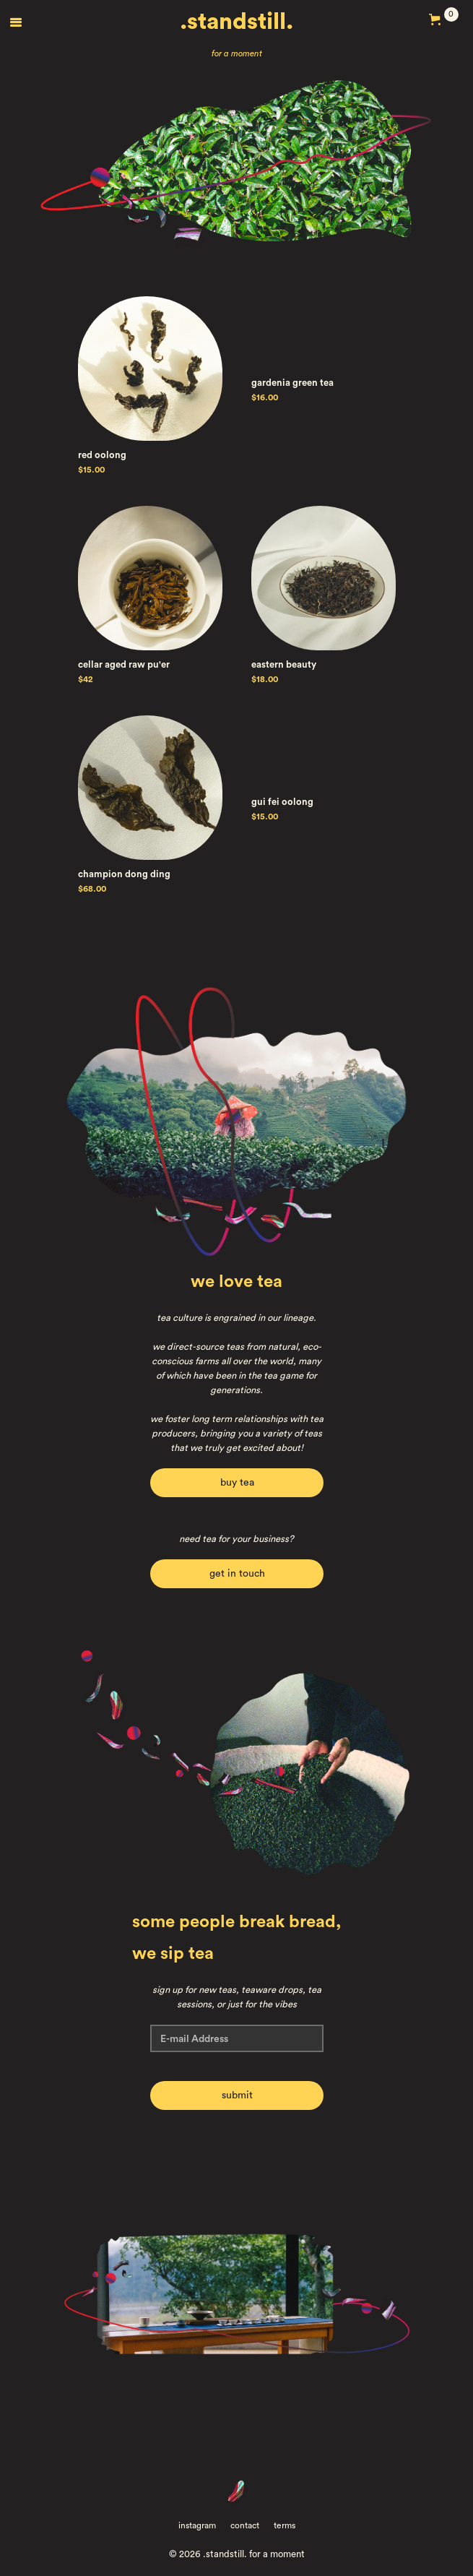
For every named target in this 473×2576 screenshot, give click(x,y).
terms (284, 2525)
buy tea (236, 1483)
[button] (16, 21)
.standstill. (236, 21)
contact (244, 2525)
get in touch (236, 1574)
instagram (197, 2525)
